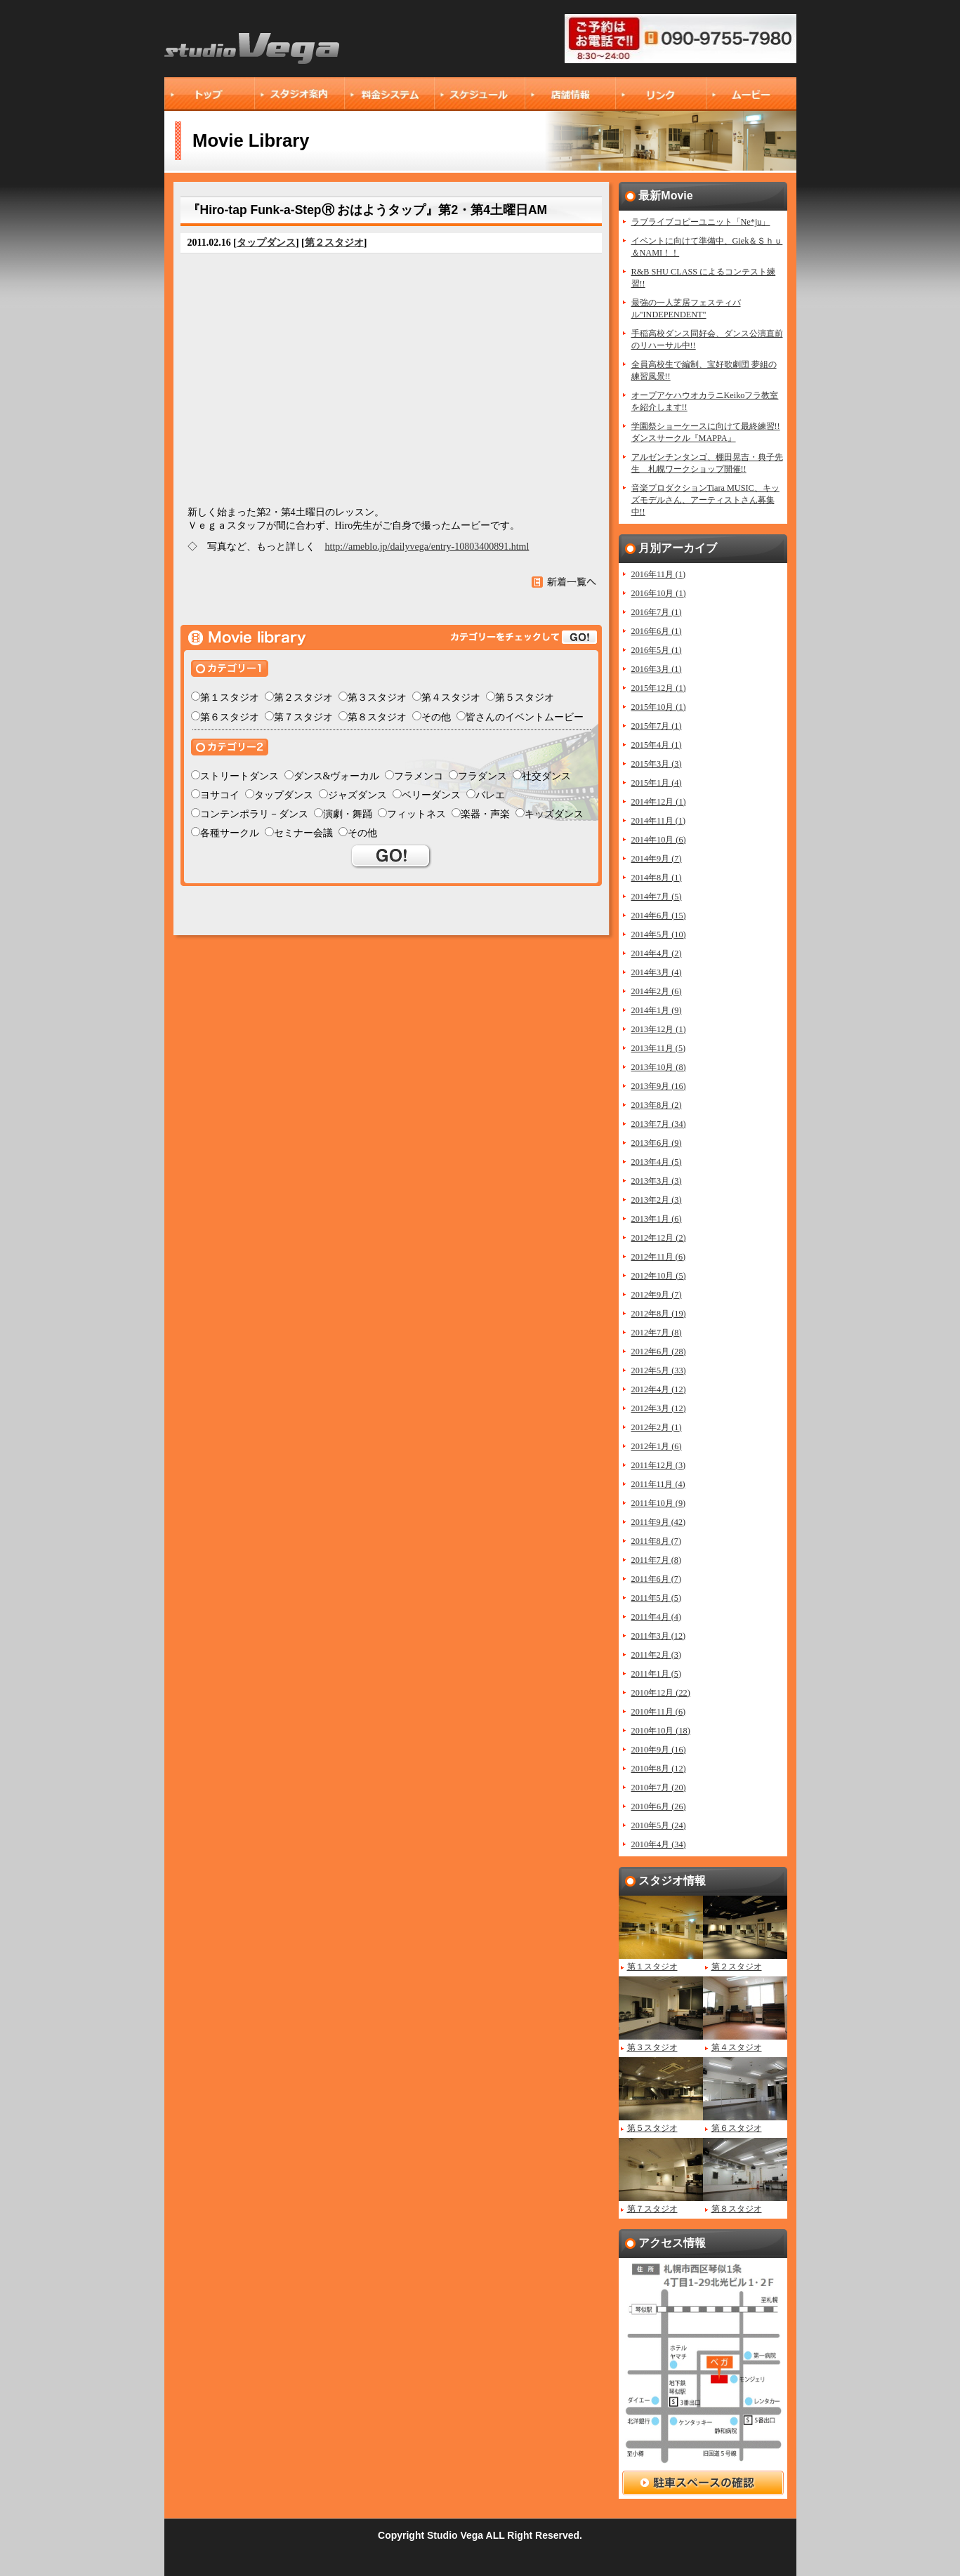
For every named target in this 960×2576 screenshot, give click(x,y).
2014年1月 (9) (656, 1010)
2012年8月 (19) (658, 1314)
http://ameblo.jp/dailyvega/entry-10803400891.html (427, 546)
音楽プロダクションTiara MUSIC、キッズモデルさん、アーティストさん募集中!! (705, 500)
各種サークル (229, 833)
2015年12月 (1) (658, 688)
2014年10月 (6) (658, 840)
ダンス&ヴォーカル (337, 776)
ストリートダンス (239, 776)
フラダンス (482, 776)
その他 (436, 717)
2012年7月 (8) (656, 1332)
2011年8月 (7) (656, 1541)
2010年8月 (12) (658, 1769)
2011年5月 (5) (656, 1598)
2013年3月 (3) (656, 1181)
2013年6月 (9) (656, 1143)
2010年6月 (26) (658, 1806)
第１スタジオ (229, 697)
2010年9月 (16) (658, 1750)
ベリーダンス (431, 795)
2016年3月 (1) (656, 669)
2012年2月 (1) (656, 1427)
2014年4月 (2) (656, 953)
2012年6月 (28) (658, 1351)
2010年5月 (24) (658, 1825)
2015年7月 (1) (656, 726)
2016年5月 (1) (656, 650)
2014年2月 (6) (656, 991)
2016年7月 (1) (656, 612)
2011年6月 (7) (656, 1579)
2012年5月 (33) (658, 1370)
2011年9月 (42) (658, 1522)
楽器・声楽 (485, 814)
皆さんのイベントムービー (525, 717)
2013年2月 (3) (656, 1200)
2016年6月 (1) (656, 631)
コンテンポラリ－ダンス (254, 814)
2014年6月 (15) (658, 915)
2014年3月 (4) (656, 972)
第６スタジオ (229, 717)
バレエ (490, 795)
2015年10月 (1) (658, 707)
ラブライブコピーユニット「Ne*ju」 (700, 222)
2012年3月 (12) (658, 1408)
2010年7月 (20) (658, 1787)
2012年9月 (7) (656, 1295)
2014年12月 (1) (658, 802)
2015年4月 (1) (656, 745)
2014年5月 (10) (658, 934)
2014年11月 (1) (658, 821)
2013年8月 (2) (656, 1105)
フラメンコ (418, 776)
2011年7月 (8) (656, 1560)
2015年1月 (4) (656, 783)
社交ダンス (546, 776)
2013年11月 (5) (658, 1048)
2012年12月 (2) (658, 1238)
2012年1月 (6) (656, 1446)
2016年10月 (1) (658, 593)
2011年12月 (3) (658, 1465)
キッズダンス (554, 814)
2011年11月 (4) (658, 1484)
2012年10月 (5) (658, 1276)
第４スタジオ (450, 697)
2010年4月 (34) (658, 1844)
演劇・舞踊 (347, 814)
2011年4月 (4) (656, 1617)
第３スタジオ (377, 697)
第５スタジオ (524, 697)
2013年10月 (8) (658, 1067)
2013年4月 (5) (656, 1162)
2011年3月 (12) (658, 1636)
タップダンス (266, 242)
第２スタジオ (334, 242)
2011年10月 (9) (658, 1503)
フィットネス (416, 814)
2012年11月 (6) (658, 1257)
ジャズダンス (357, 795)
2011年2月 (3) (656, 1655)
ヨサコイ (219, 795)
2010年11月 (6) (658, 1712)
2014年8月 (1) (656, 878)
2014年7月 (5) (656, 896)
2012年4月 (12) (658, 1389)
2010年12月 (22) (660, 1693)
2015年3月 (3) (656, 764)
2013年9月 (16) (658, 1086)
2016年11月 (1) (658, 574)
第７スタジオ (303, 717)
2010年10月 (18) (660, 1731)
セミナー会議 (303, 833)
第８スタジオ (377, 717)
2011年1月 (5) (656, 1674)
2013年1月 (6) (656, 1219)
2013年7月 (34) (658, 1124)
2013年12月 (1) (658, 1029)
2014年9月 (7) (656, 859)
